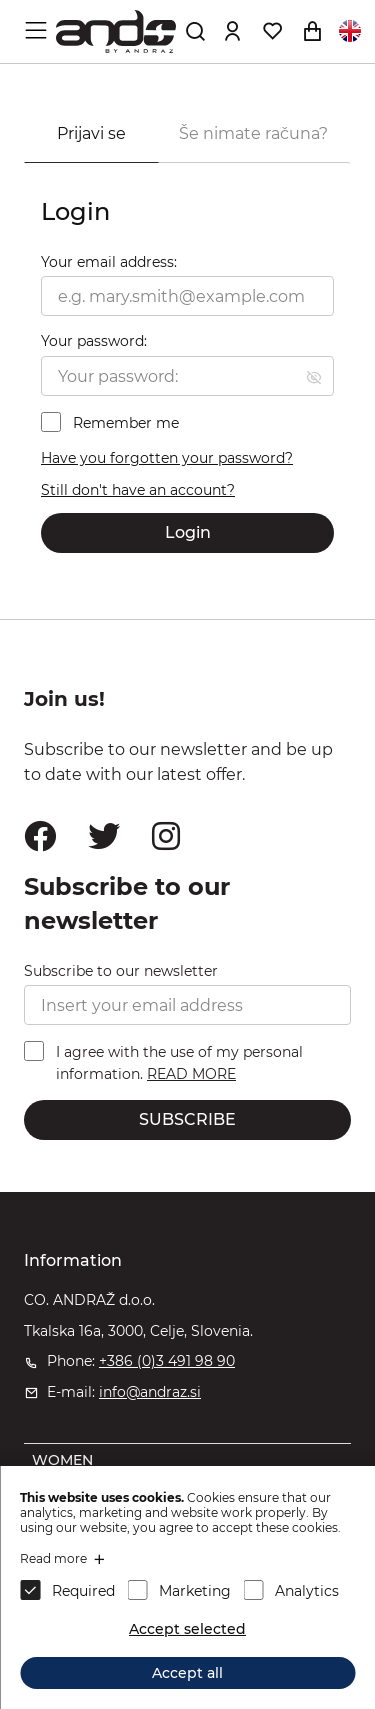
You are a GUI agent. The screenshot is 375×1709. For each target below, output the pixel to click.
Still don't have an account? (138, 490)
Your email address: (109, 262)
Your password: (94, 341)
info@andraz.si (150, 1392)
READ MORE (191, 1074)
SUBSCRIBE (187, 1119)
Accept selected (187, 1629)
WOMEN (62, 1460)
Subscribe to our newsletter (121, 971)
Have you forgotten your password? (167, 458)
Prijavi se (91, 133)
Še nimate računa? (253, 133)
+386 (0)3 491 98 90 (167, 1361)
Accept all (187, 1673)
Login (188, 532)
